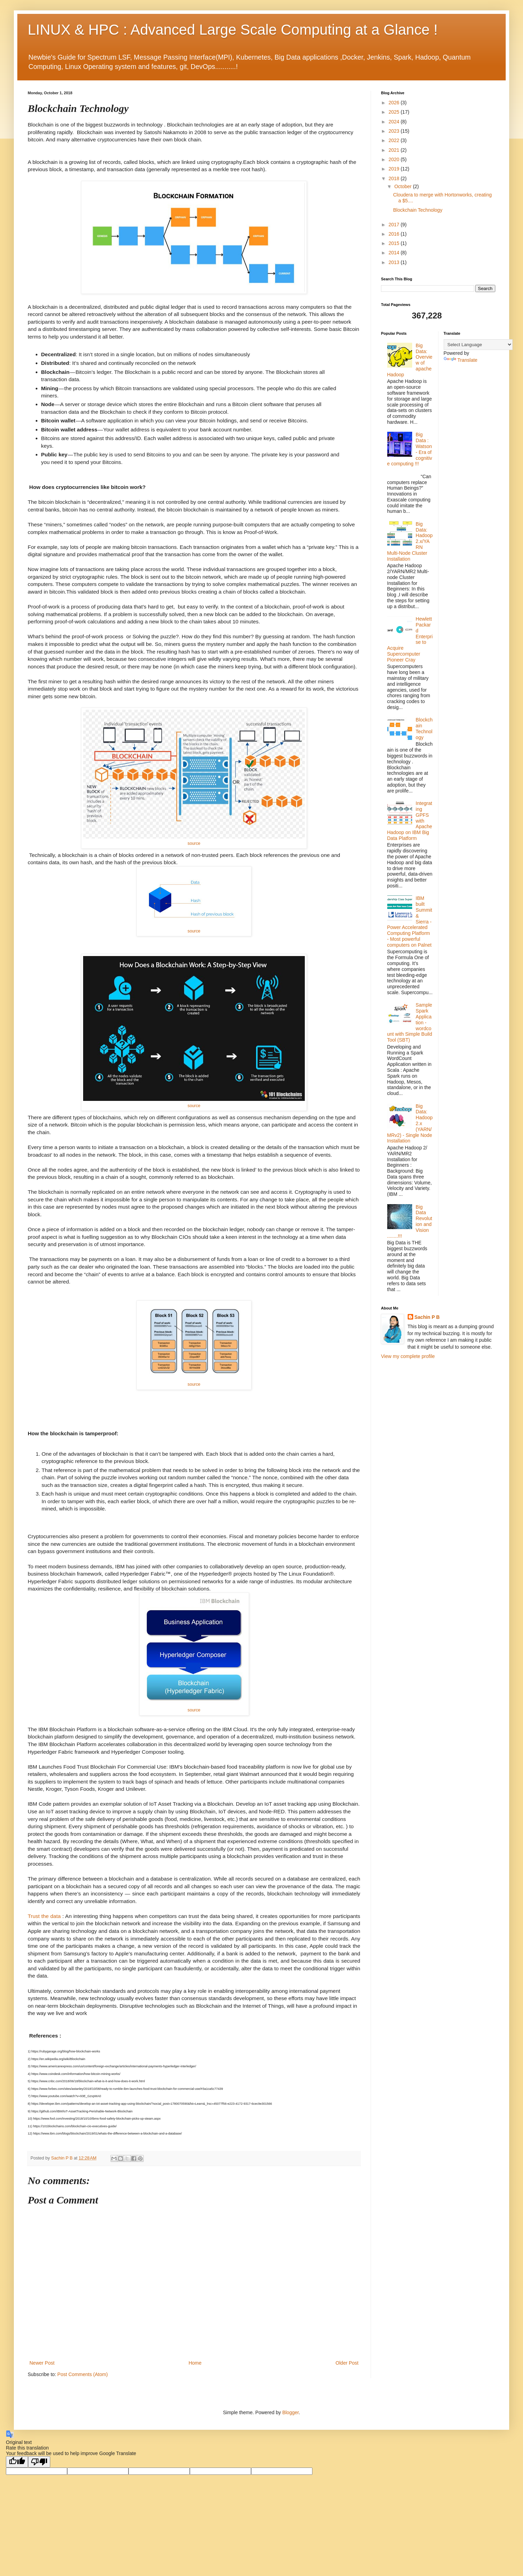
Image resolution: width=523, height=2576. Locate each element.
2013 (395, 262)
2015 (395, 243)
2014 (395, 252)
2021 (395, 150)
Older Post (347, 2363)
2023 (395, 131)
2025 (395, 112)
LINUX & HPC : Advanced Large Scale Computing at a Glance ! (233, 29)
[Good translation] (17, 2462)
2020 (395, 159)
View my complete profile (408, 1356)
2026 (395, 102)
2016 (395, 234)
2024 (395, 121)
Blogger (290, 2412)
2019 (395, 169)
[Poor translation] (39, 2462)
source (194, 843)
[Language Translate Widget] (478, 344)
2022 (395, 140)
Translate (461, 360)
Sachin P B (427, 1317)
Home (194, 2363)
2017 (395, 224)
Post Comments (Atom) (82, 2374)
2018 (395, 178)
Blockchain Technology (417, 210)
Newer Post (41, 2363)
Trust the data (44, 1916)
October (403, 186)
